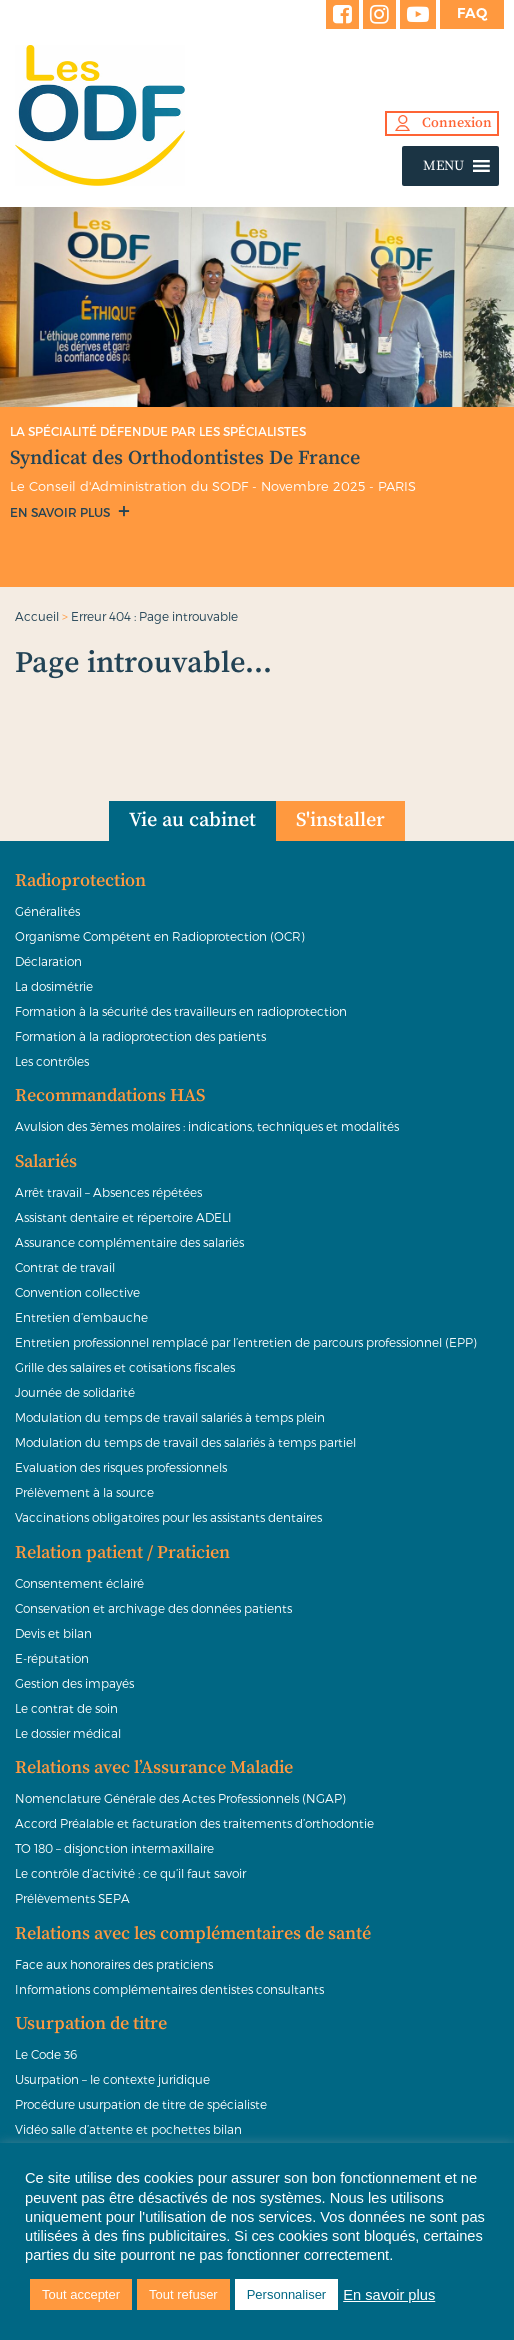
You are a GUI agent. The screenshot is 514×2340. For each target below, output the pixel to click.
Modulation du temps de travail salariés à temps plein (170, 1417)
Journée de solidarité (75, 1392)
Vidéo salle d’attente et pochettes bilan (128, 2129)
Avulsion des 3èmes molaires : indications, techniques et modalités (207, 1126)
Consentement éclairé (79, 1583)
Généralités (47, 911)
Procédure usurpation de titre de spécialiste (141, 2104)
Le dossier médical (68, 1733)
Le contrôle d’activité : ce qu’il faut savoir (130, 1873)
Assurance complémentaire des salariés (129, 1242)
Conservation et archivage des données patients (153, 1608)
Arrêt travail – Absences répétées (108, 1192)
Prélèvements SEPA (72, 1898)
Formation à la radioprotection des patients (140, 1036)
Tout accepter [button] (81, 2294)
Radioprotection (80, 881)
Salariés (46, 1162)
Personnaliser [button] (287, 2294)
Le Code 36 (46, 2054)
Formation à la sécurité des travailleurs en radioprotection (181, 1011)
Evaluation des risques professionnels (121, 1467)
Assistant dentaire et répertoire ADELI (123, 1217)
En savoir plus (61, 512)
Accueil (37, 616)
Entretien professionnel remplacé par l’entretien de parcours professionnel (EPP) (246, 1342)
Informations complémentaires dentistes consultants (169, 1989)
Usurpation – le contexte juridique (112, 2079)
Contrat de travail (65, 1267)
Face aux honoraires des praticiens (114, 1964)
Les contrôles (52, 1061)
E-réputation (52, 1658)
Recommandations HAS (110, 1096)
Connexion (457, 123)
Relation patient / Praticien (122, 1553)
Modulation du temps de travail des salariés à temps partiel (185, 1442)
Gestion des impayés (74, 1683)
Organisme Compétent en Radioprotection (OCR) (160, 936)
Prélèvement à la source (84, 1492)
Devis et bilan (53, 1633)
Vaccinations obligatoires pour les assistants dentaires (168, 1517)
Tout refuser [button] (183, 2294)
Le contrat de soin (66, 1708)
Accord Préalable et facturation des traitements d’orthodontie (194, 1823)
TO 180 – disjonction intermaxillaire (114, 1848)
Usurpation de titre (91, 2024)
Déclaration (48, 961)
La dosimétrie (54, 986)
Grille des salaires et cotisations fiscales (125, 1367)
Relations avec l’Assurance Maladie (154, 1768)
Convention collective (77, 1292)
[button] (443, 166)
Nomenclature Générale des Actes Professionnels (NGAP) (180, 1798)
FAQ (472, 13)
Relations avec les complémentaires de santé (193, 1934)
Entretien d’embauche (81, 1317)
